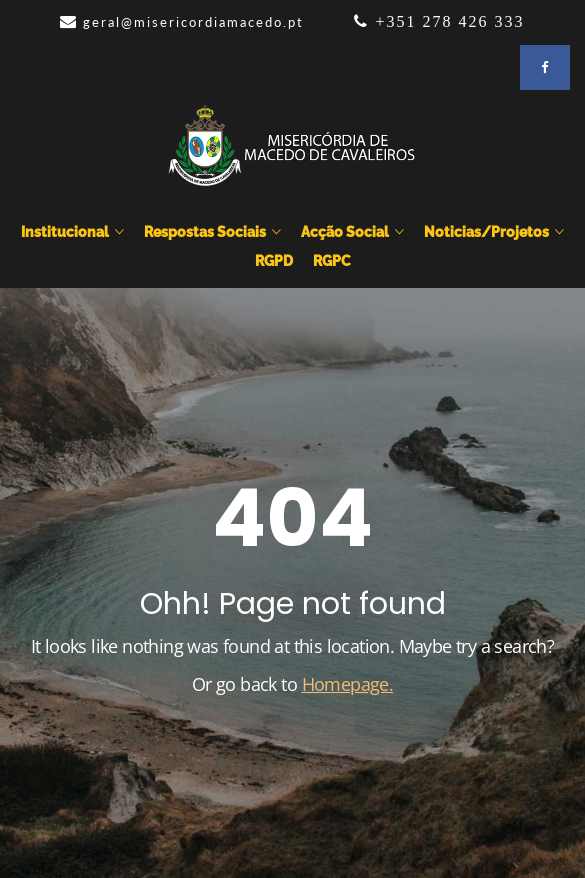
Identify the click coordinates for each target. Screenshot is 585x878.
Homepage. (348, 684)
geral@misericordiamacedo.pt (193, 22)
